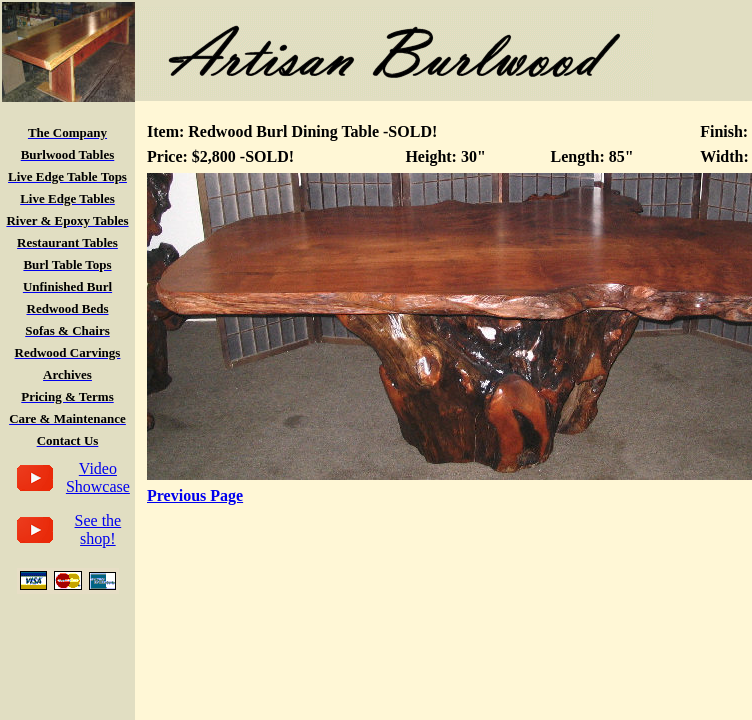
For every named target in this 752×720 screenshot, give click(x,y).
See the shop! (98, 529)
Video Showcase (98, 477)
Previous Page (195, 495)
